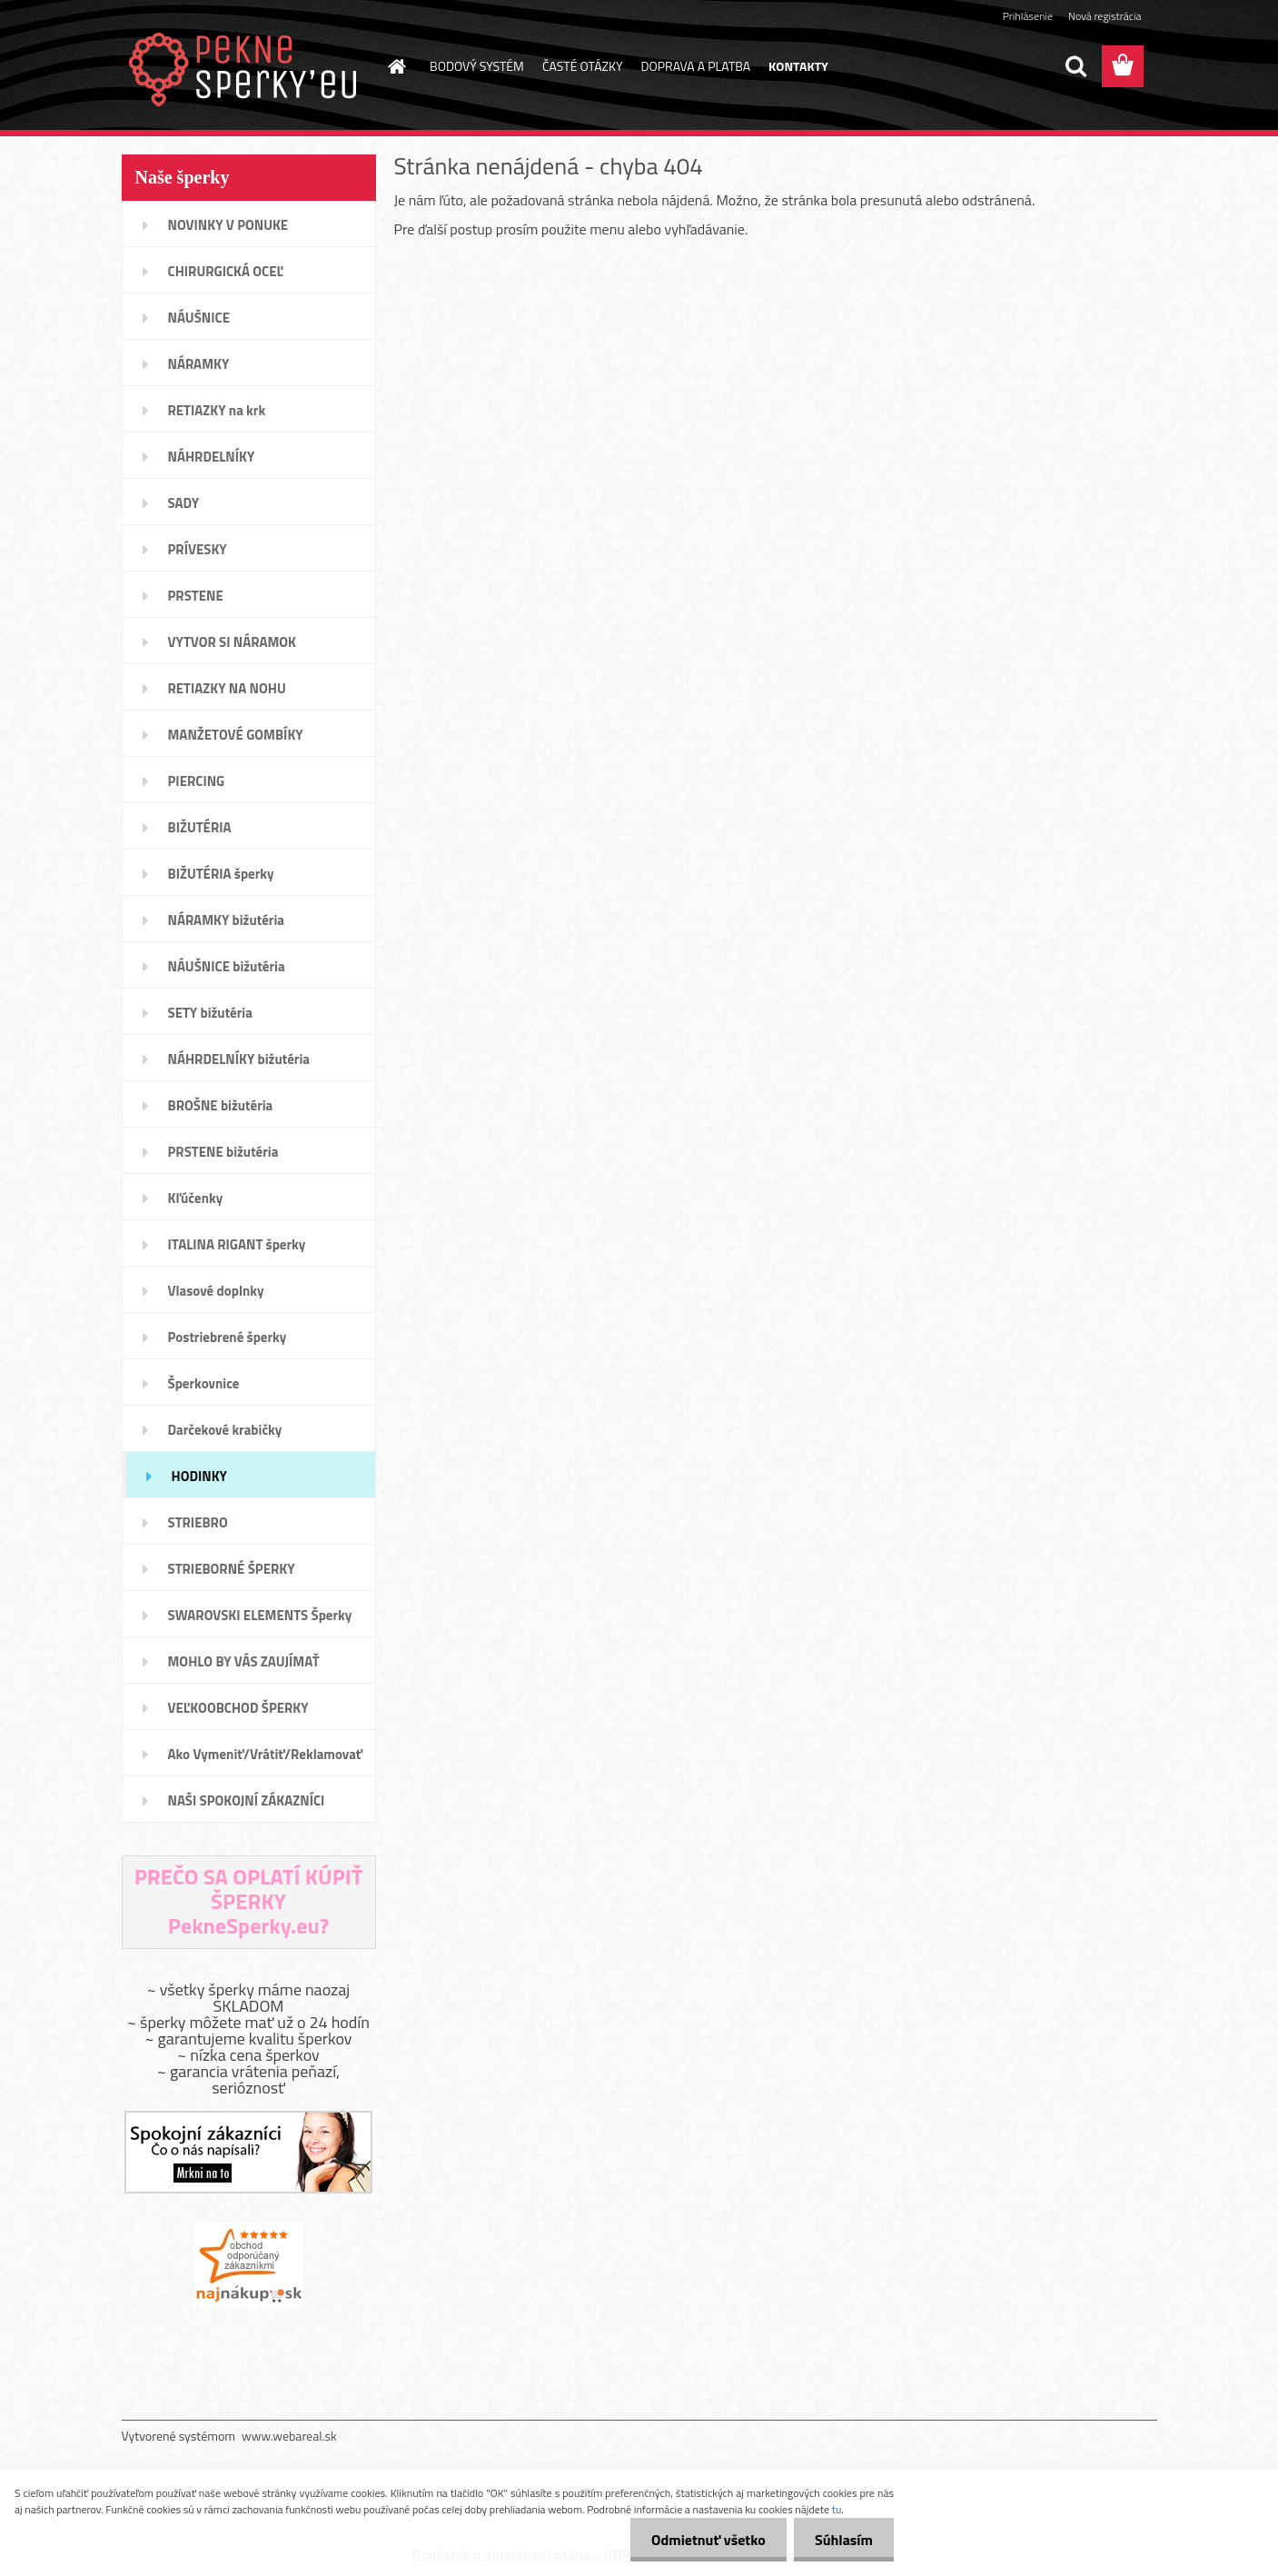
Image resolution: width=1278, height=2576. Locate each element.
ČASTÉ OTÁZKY (582, 65)
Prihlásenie (1028, 16)
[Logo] (247, 67)
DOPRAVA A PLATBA (696, 65)
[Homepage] (395, 66)
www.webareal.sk (289, 2435)
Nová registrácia (1105, 16)
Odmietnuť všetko (703, 2540)
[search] (1075, 66)
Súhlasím (842, 2540)
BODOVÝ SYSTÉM (477, 65)
